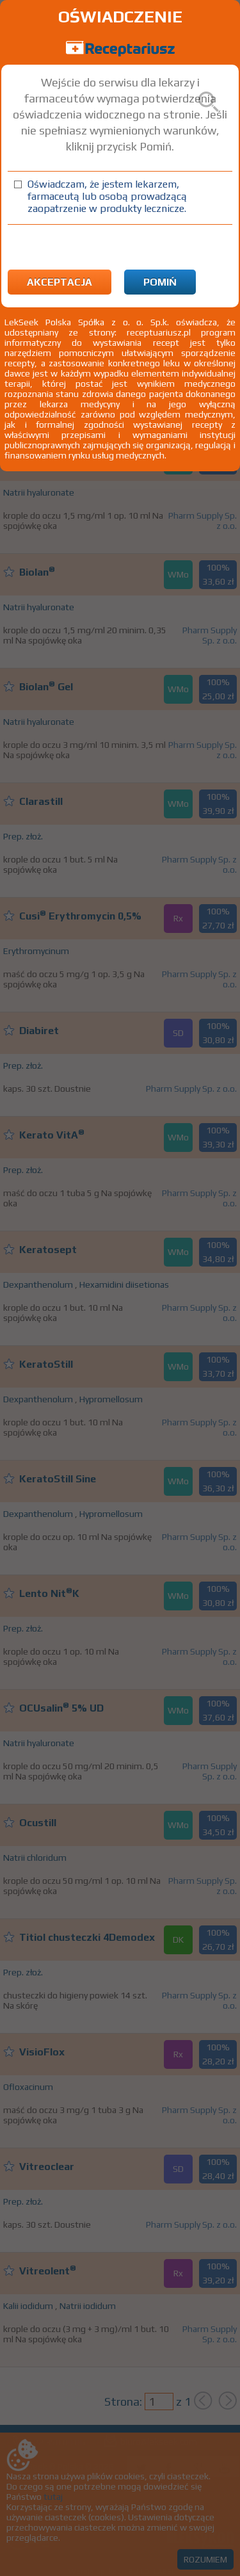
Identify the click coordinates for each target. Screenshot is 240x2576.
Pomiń (160, 282)
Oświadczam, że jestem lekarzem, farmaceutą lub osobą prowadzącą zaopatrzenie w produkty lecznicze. (107, 196)
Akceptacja (59, 282)
